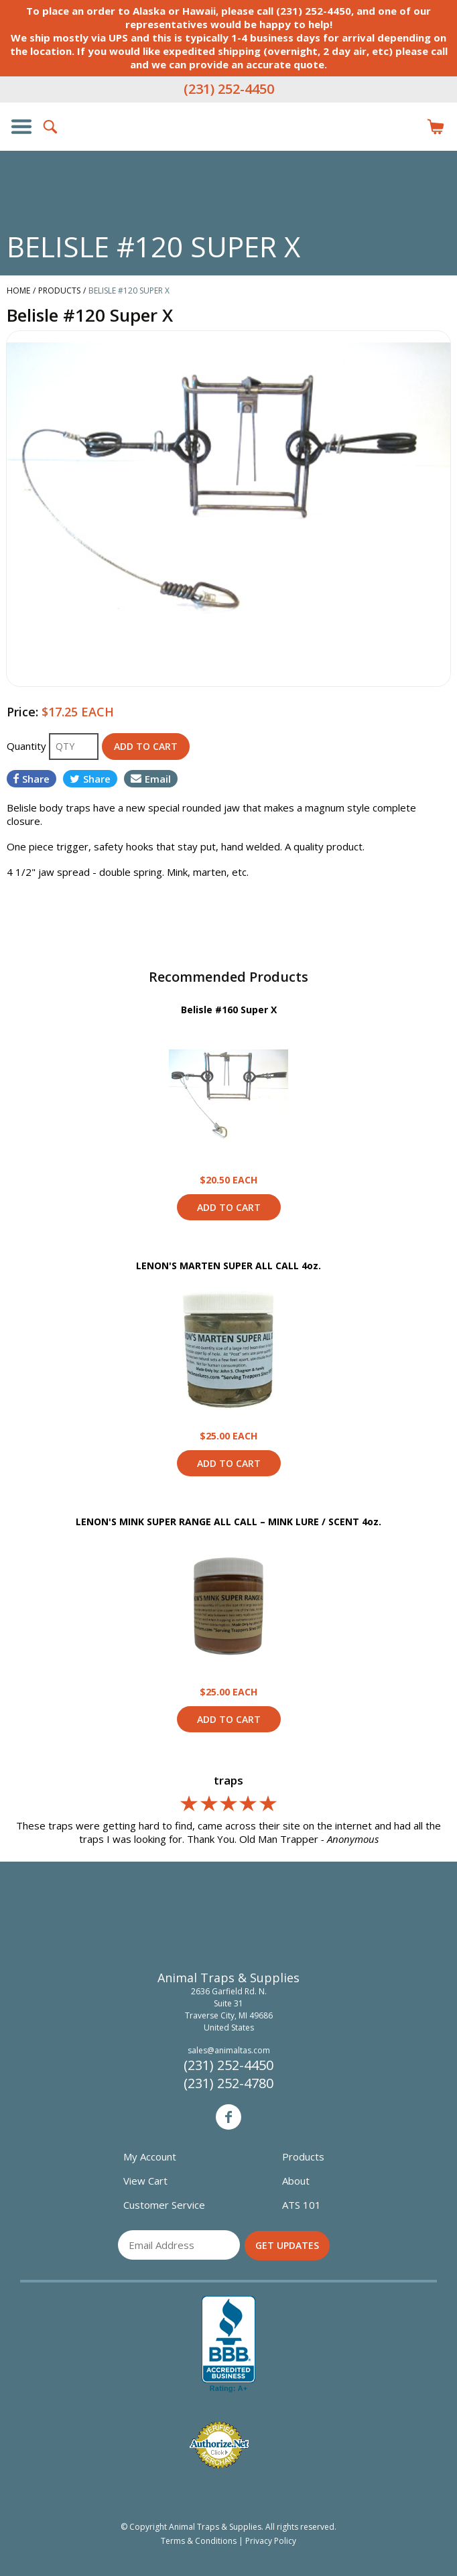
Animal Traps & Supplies (228, 153)
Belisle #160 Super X (229, 1009)
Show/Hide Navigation (21, 126)
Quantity (28, 746)
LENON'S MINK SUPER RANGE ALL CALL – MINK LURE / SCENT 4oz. (228, 1521)
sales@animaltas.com (229, 2050)
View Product (228, 1094)
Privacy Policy (270, 2541)
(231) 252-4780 (228, 2083)
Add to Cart (229, 1207)
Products (303, 2156)
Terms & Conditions (199, 2541)
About (296, 2180)
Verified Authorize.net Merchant (219, 2445)
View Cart (145, 2180)
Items (435, 126)
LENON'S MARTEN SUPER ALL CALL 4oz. (228, 1265)
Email (151, 778)
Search (51, 126)
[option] (228, 508)
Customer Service (164, 2204)
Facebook (228, 2117)
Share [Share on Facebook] (31, 778)
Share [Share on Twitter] (90, 778)
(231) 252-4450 (229, 89)
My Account (149, 2156)
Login (406, 126)
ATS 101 (301, 2204)
